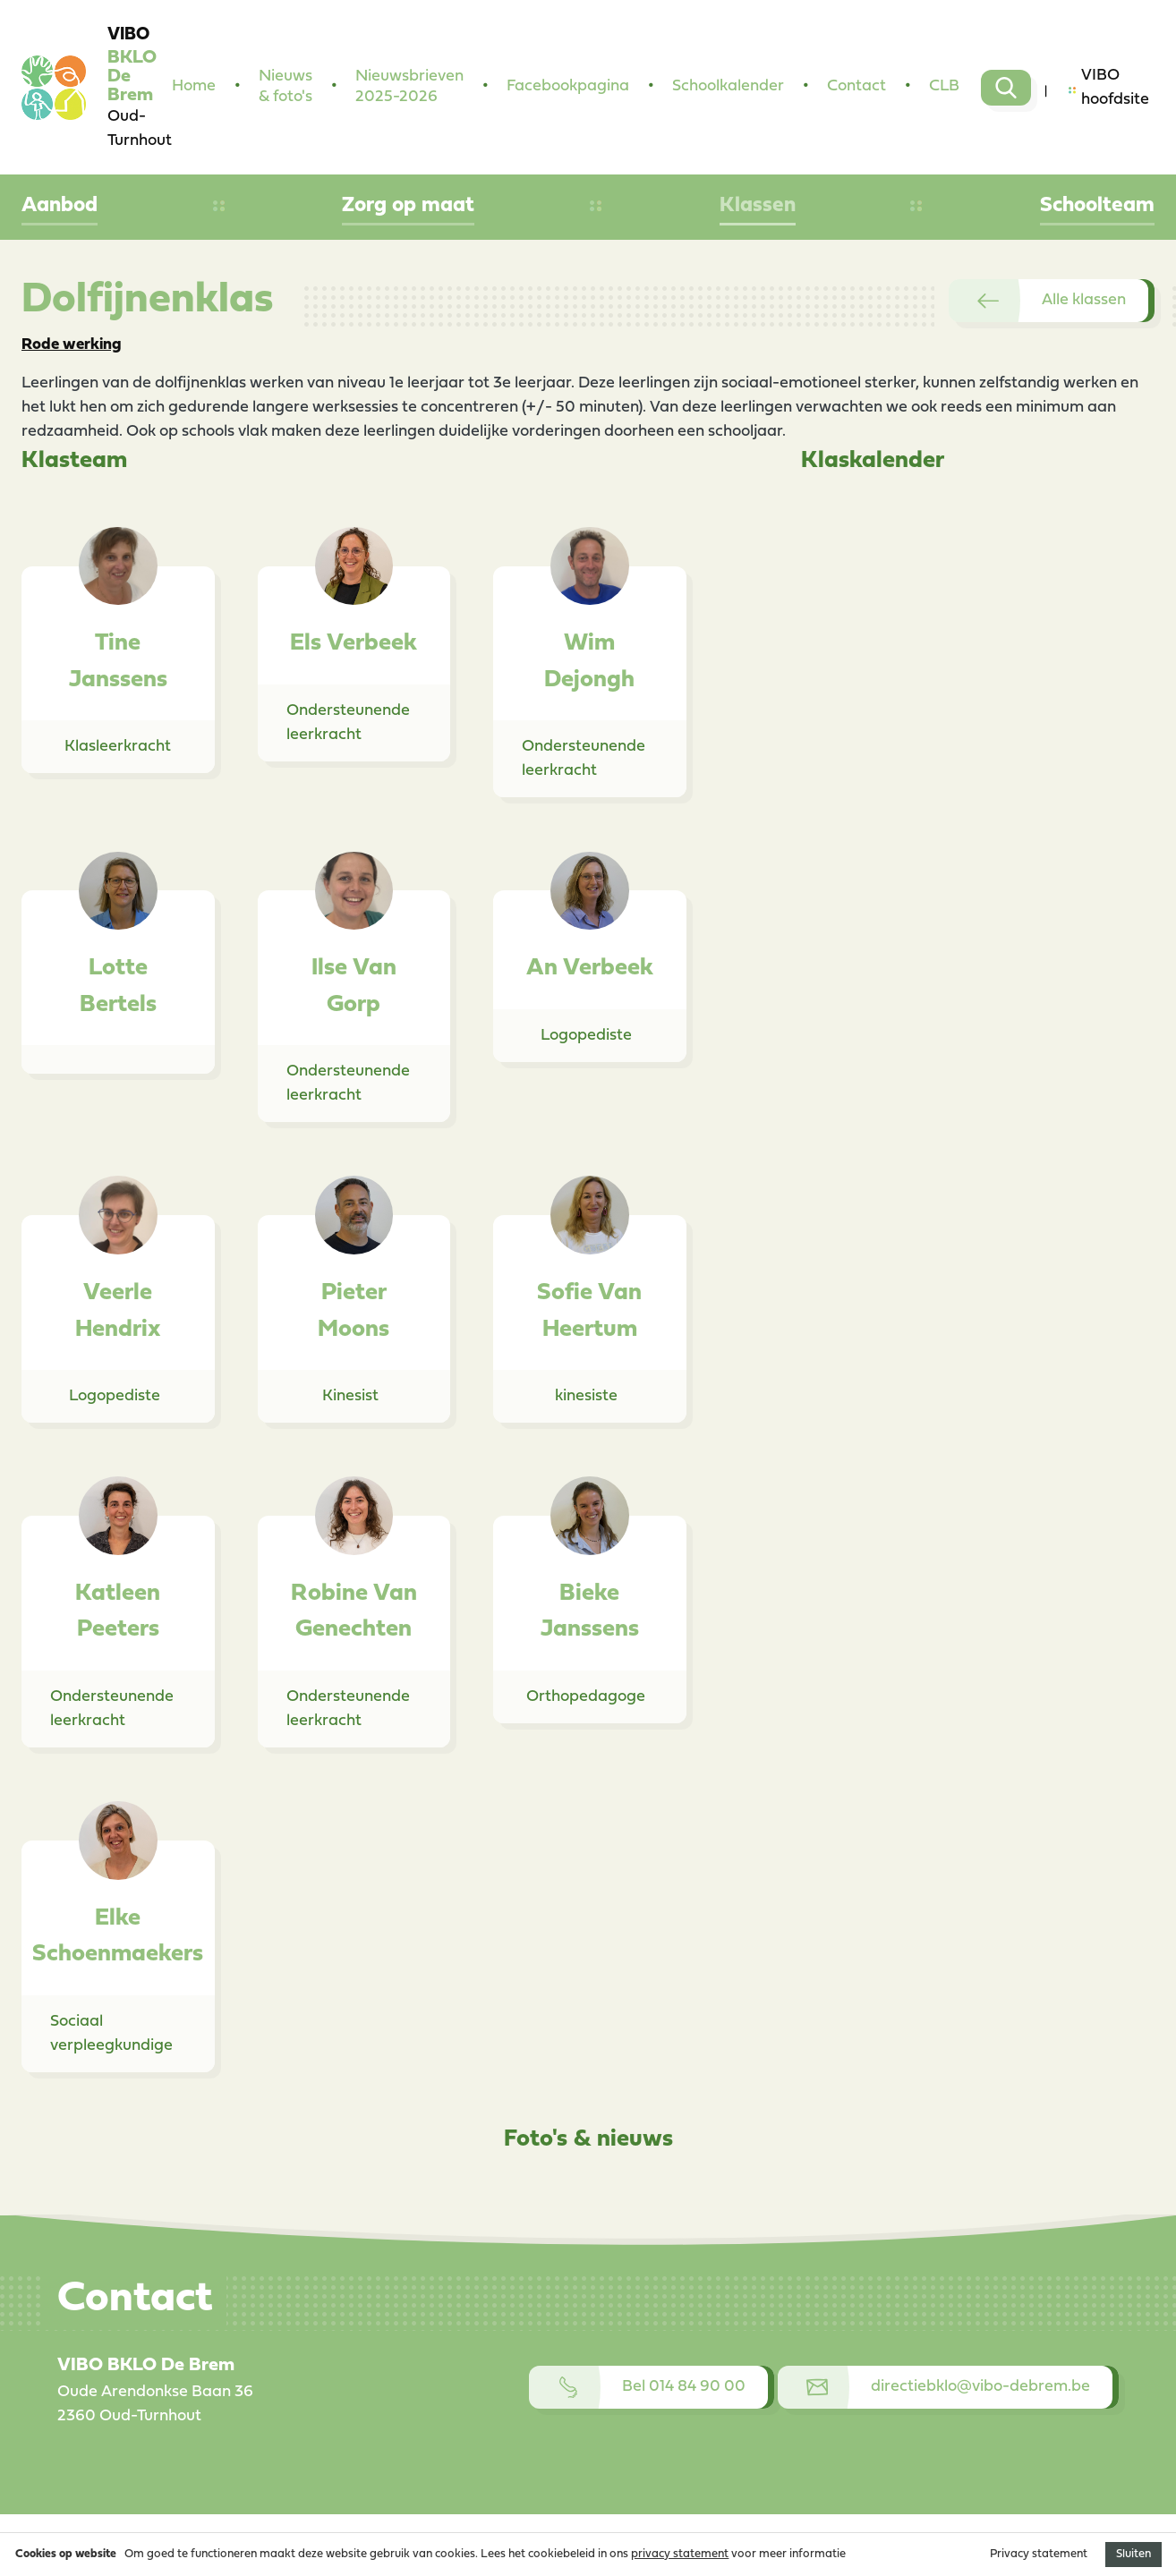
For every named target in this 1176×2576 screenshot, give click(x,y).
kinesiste (586, 1396)
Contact (856, 86)
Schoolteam (1097, 206)
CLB (944, 86)
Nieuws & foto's (285, 87)
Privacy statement (1038, 2554)
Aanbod (59, 206)
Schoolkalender (728, 86)
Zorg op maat (408, 206)
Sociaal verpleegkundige (111, 2033)
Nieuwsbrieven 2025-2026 (409, 87)
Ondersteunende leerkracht (348, 723)
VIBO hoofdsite (1109, 87)
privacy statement (680, 2554)
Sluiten (1133, 2554)
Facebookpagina (568, 86)
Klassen (758, 206)
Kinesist (350, 1396)
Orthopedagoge (585, 1696)
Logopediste (586, 1035)
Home (194, 86)
